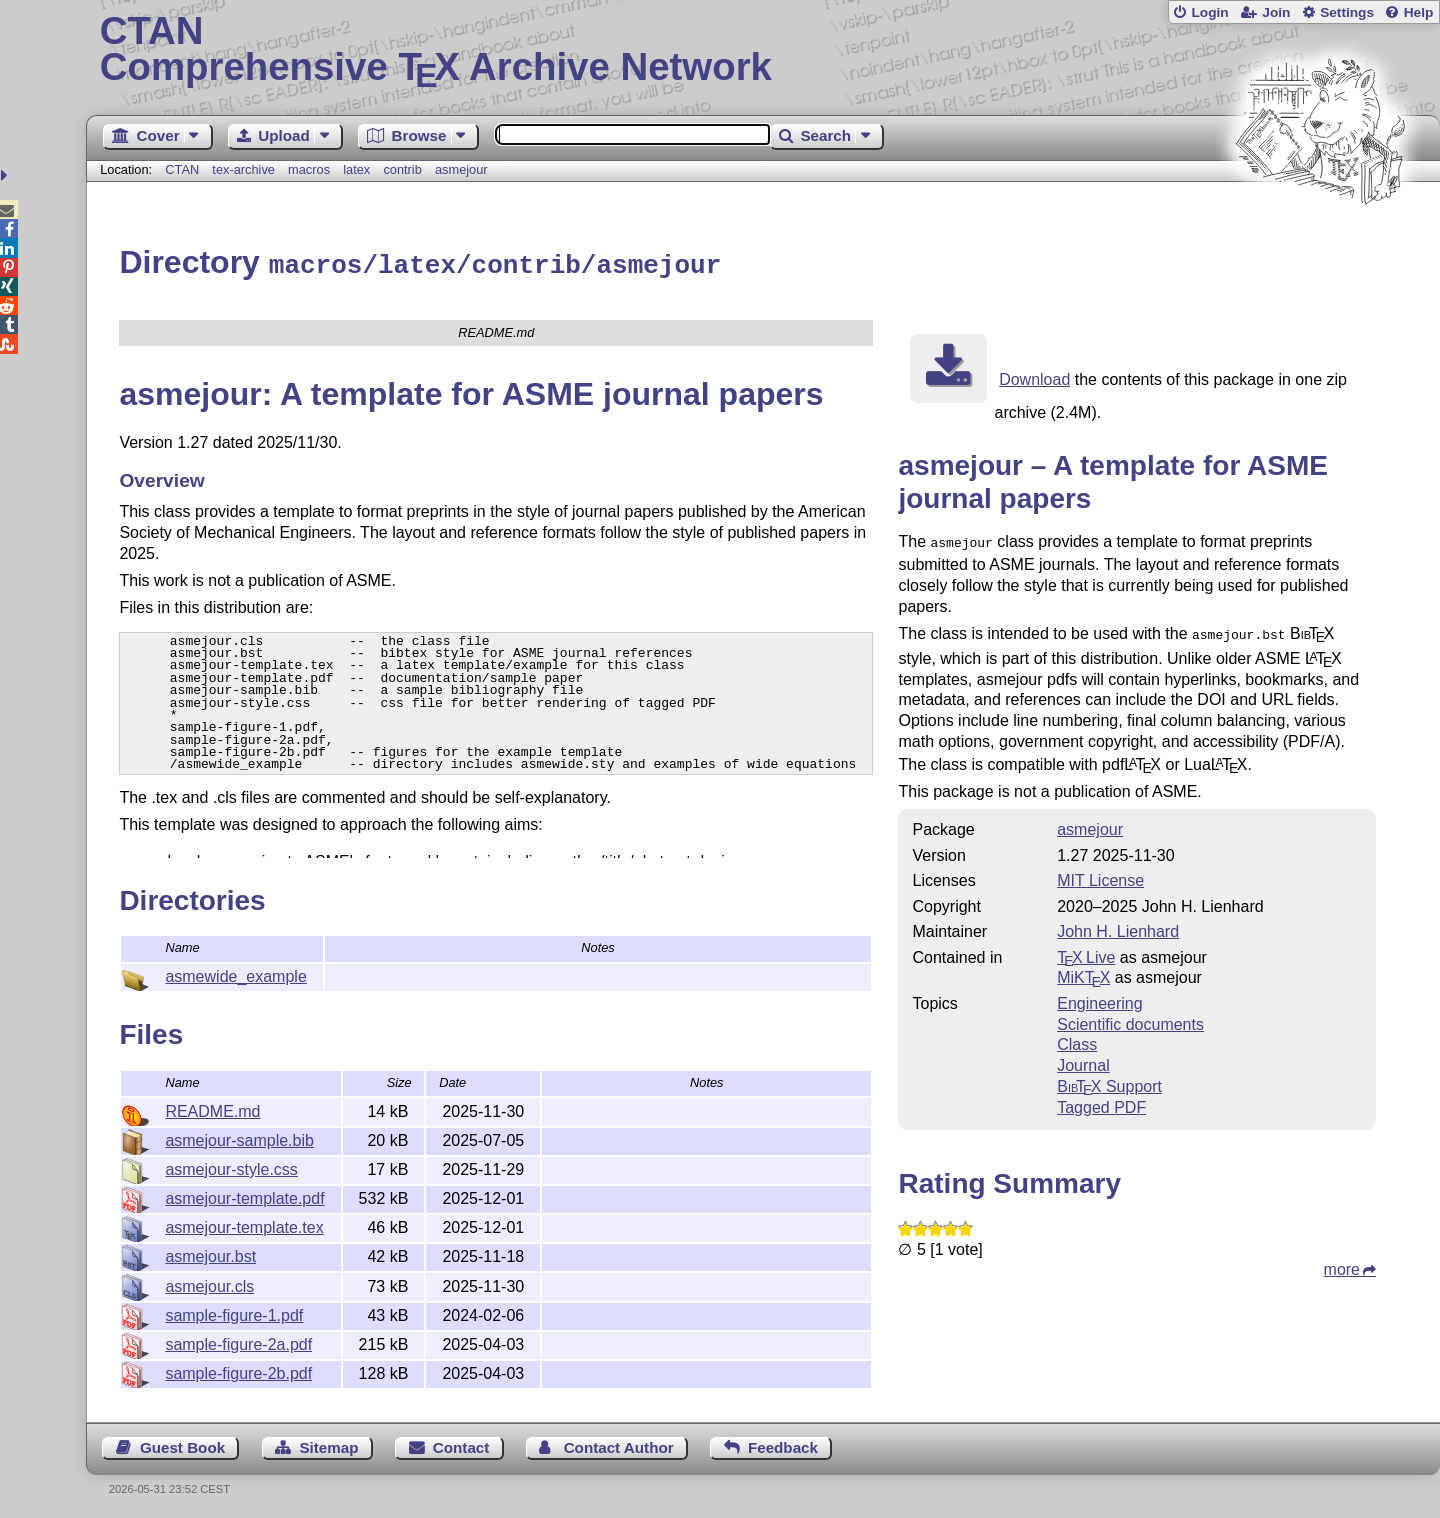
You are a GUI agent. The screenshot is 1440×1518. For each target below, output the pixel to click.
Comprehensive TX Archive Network (763, 50)
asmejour (461, 169)
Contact (461, 1444)
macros (309, 169)
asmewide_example (235, 973)
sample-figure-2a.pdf (238, 1341)
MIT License (1100, 873)
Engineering (1099, 996)
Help (1419, 12)
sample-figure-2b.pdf (238, 1370)
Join (1276, 12)
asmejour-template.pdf (244, 1195)
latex (356, 169)
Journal (1083, 1058)
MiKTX (1083, 970)
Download (1034, 376)
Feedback (783, 1444)
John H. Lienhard (1118, 924)
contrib (402, 169)
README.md (212, 1108)
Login (1209, 12)
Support (1109, 1079)
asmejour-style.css (231, 1166)
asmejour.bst (210, 1253)
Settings (1347, 12)
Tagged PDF (1101, 1100)
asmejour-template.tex (244, 1224)
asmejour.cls (209, 1283)
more (1342, 1262)
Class (1077, 1037)
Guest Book (182, 1444)
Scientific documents (1130, 1017)
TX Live (1086, 950)
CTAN (182, 169)
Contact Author (619, 1444)
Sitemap (328, 1444)
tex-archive (243, 169)
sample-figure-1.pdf (234, 1312)
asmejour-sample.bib (239, 1137)
